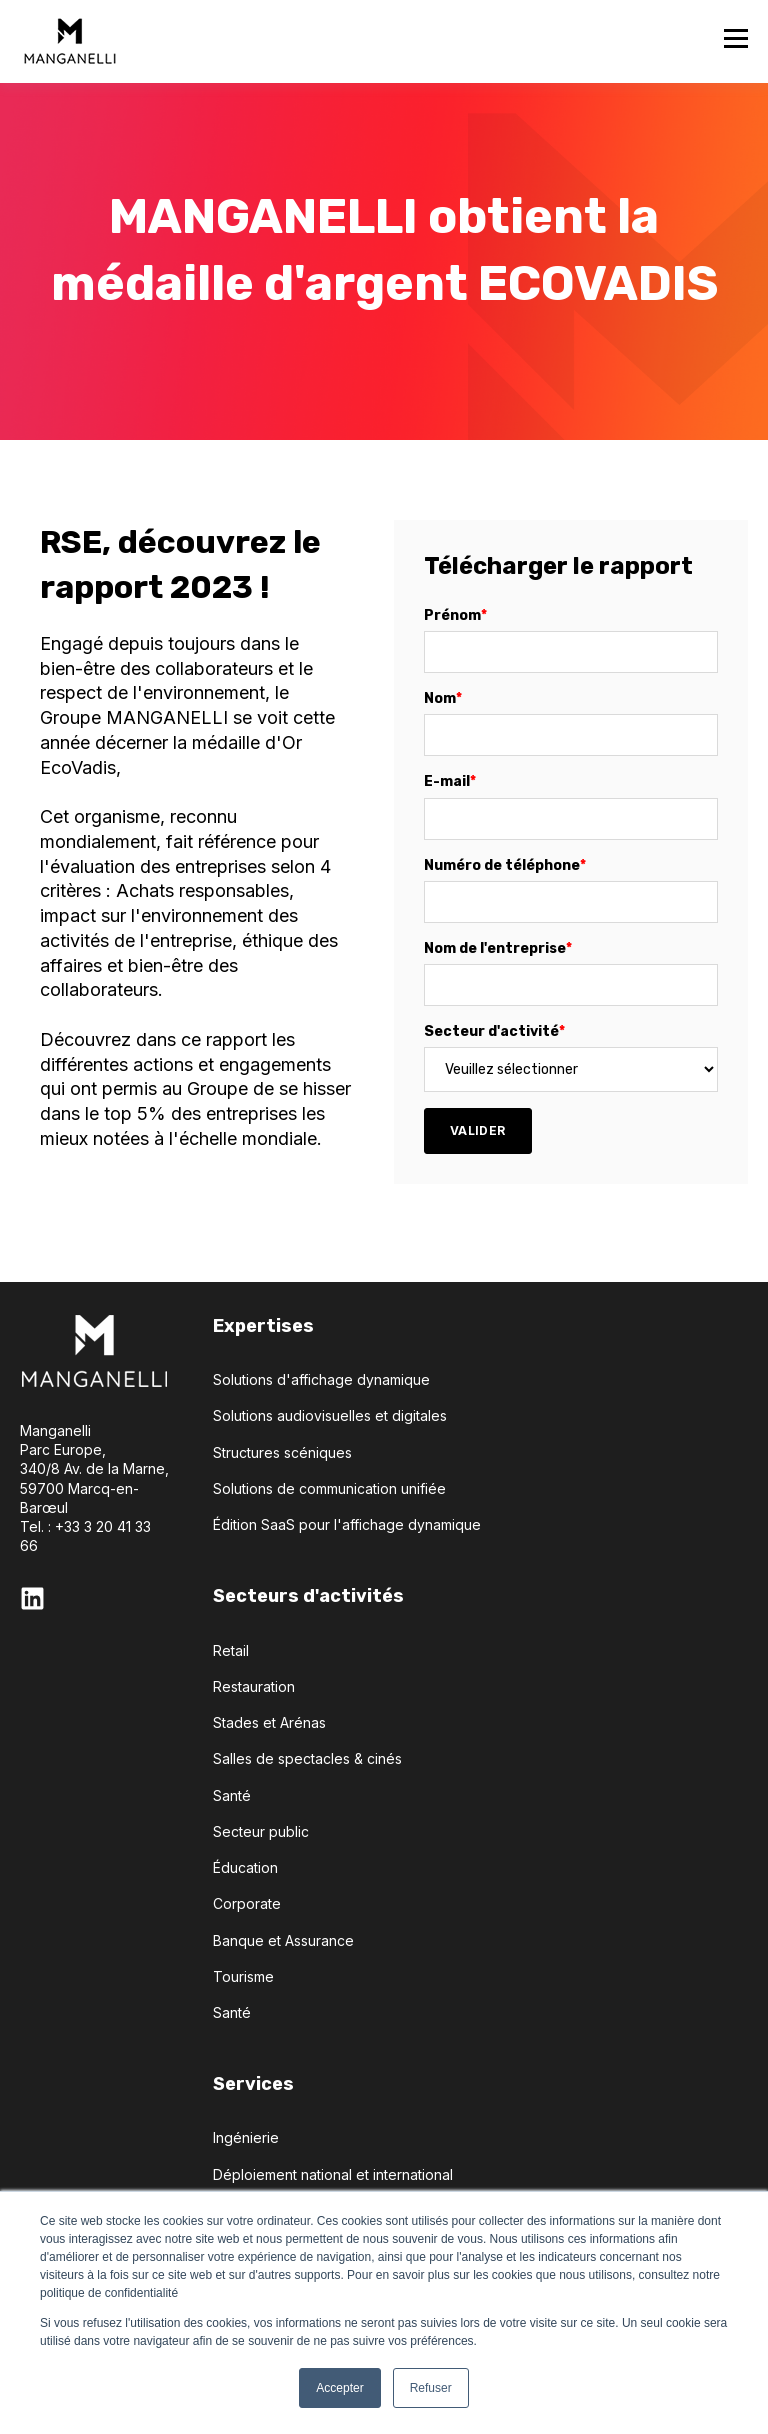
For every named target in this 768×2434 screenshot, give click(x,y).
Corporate (247, 1903)
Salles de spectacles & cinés (307, 1758)
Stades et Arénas (269, 1722)
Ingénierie (246, 2137)
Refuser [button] (431, 2388)
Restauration (254, 1686)
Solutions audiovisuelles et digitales (330, 1415)
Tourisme (243, 1976)
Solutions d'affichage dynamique (321, 1379)
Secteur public (261, 1831)
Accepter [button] (339, 2388)
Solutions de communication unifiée (329, 1488)
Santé (232, 1795)
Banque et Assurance (283, 1940)
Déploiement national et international (333, 2174)
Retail (231, 1650)
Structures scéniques (282, 1452)
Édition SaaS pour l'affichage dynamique (347, 1524)
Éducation (245, 1867)
